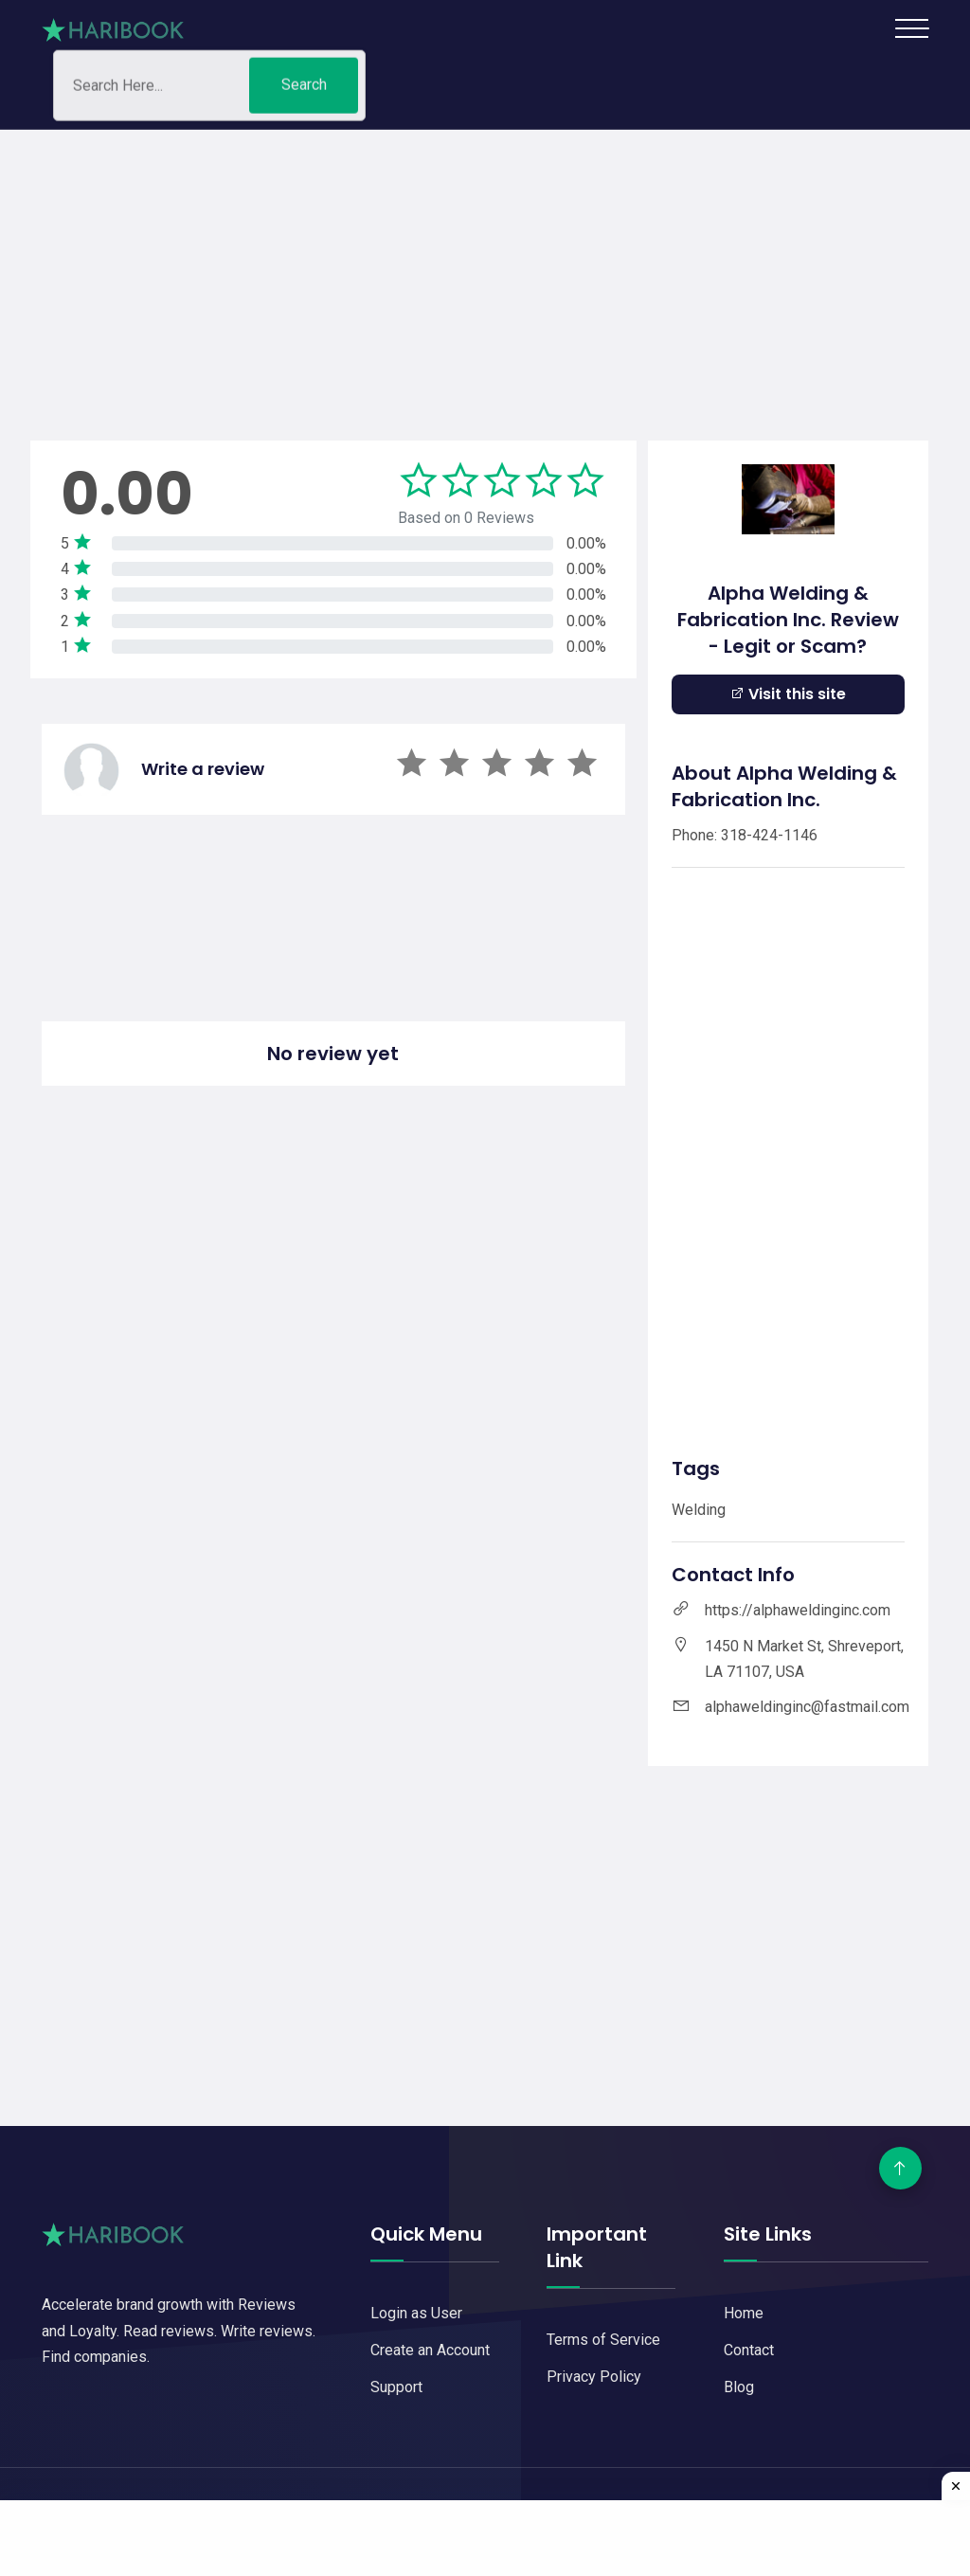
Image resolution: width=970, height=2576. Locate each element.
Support (396, 2387)
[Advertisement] (485, 262)
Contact (749, 2350)
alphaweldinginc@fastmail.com (807, 1707)
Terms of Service (603, 2340)
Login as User (416, 2313)
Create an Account (430, 2350)
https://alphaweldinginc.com (797, 1610)
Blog (739, 2387)
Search (304, 89)
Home (743, 2313)
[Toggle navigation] (911, 28)
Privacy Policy (594, 2377)
